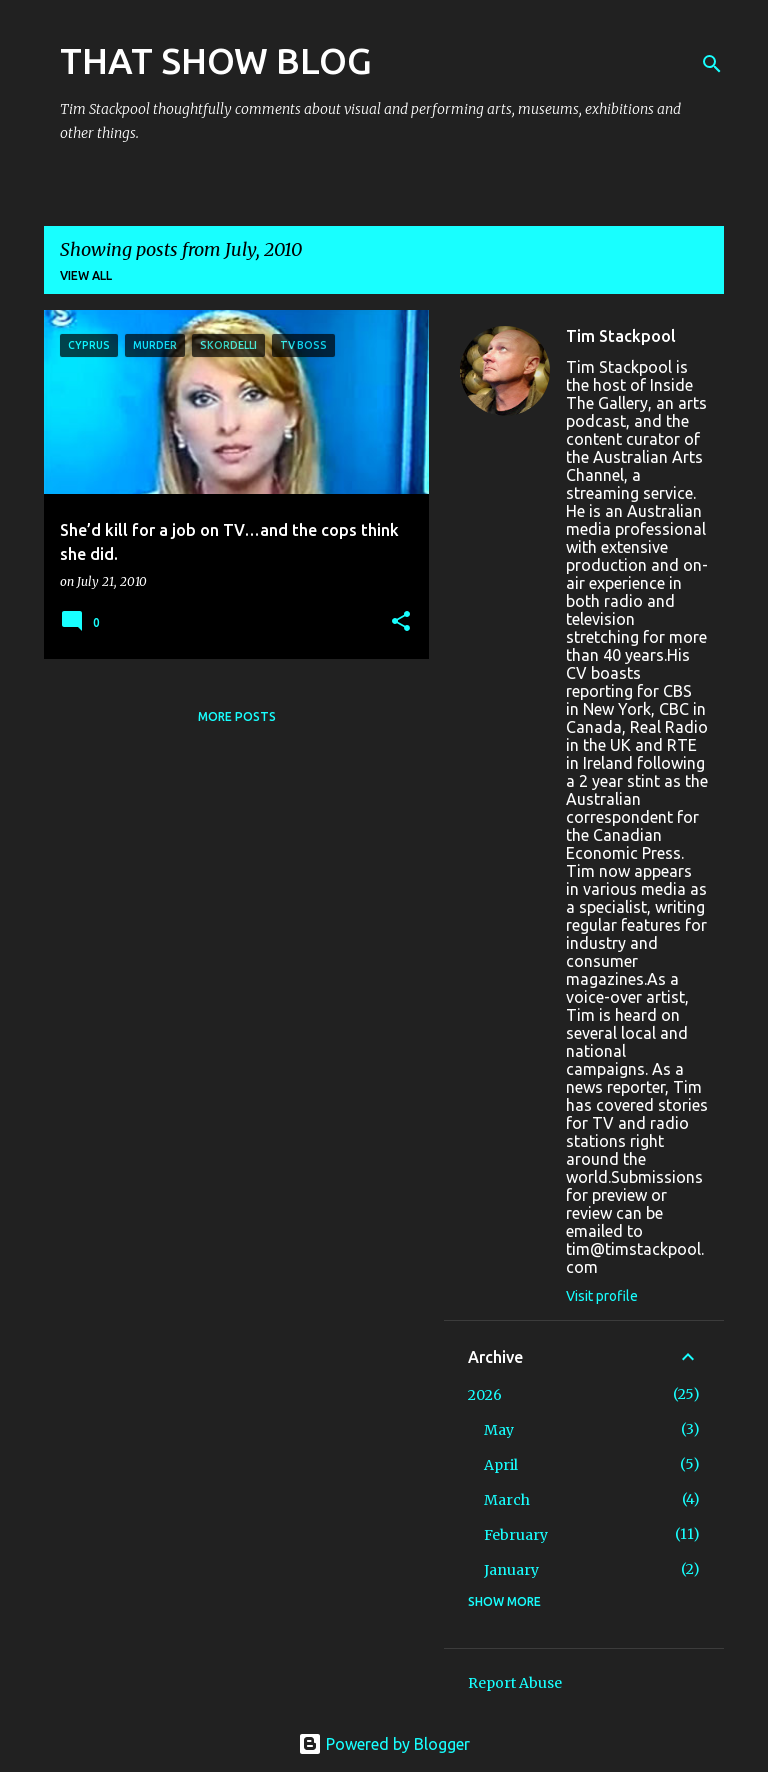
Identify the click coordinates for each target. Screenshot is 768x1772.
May (499, 1430)
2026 (485, 1395)
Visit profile (602, 1296)
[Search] (712, 64)
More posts (237, 716)
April (501, 1465)
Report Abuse (515, 1683)
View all (86, 275)
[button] (401, 622)
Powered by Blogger (384, 1744)
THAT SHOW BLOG (216, 60)
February (516, 1535)
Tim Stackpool (621, 336)
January (511, 1570)
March (507, 1500)
